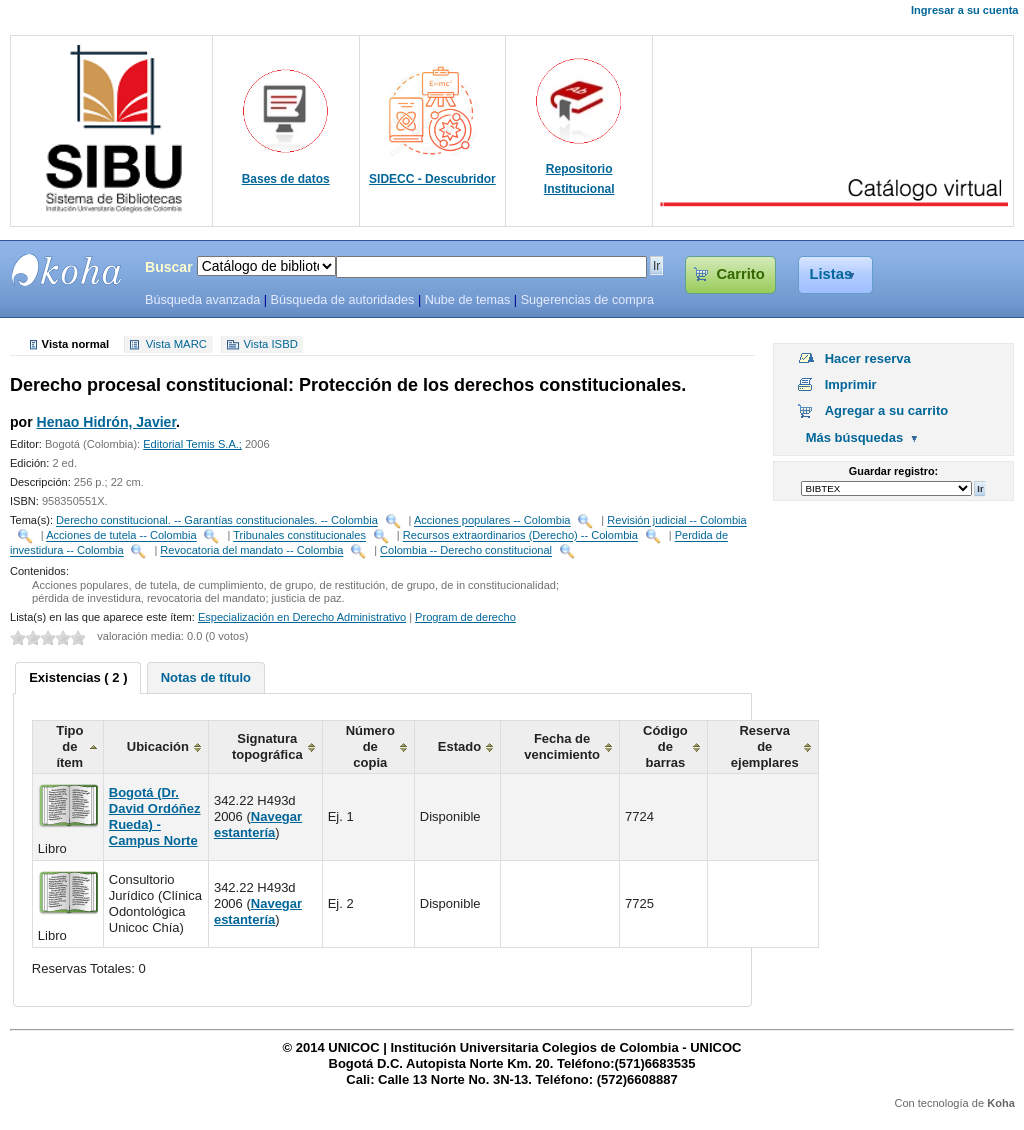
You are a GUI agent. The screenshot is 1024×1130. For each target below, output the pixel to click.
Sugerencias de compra (587, 300)
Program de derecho (465, 617)
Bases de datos (286, 179)
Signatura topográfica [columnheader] (267, 746)
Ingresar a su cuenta (964, 10)
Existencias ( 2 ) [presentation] (78, 677)
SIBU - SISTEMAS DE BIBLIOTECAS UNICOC (67, 270)
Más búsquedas (855, 437)
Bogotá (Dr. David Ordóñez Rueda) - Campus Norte (155, 816)
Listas (831, 274)
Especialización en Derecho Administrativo (302, 617)
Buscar (169, 267)
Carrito (740, 274)
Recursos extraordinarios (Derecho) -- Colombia (520, 536)
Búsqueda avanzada (202, 300)
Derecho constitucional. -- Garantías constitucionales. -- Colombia (217, 521)
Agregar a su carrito (887, 410)
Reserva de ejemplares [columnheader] (765, 746)
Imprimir (851, 384)
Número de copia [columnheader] (370, 746)
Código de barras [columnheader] (665, 746)
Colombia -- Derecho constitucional (466, 551)
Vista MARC (176, 345)
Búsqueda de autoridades (342, 300)
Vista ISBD (270, 345)
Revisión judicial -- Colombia (676, 521)
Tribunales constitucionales (299, 536)
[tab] (78, 678)
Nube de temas (468, 300)
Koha (1001, 1103)
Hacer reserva (868, 358)
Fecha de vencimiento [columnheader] (562, 746)
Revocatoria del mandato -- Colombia (251, 551)
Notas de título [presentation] (206, 677)
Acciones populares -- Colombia (492, 521)
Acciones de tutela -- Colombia (121, 536)
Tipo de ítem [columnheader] (69, 746)
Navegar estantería (258, 824)
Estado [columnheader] (459, 746)
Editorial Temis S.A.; (192, 444)
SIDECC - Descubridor (432, 179)
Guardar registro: (893, 471)
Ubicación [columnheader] (158, 746)
